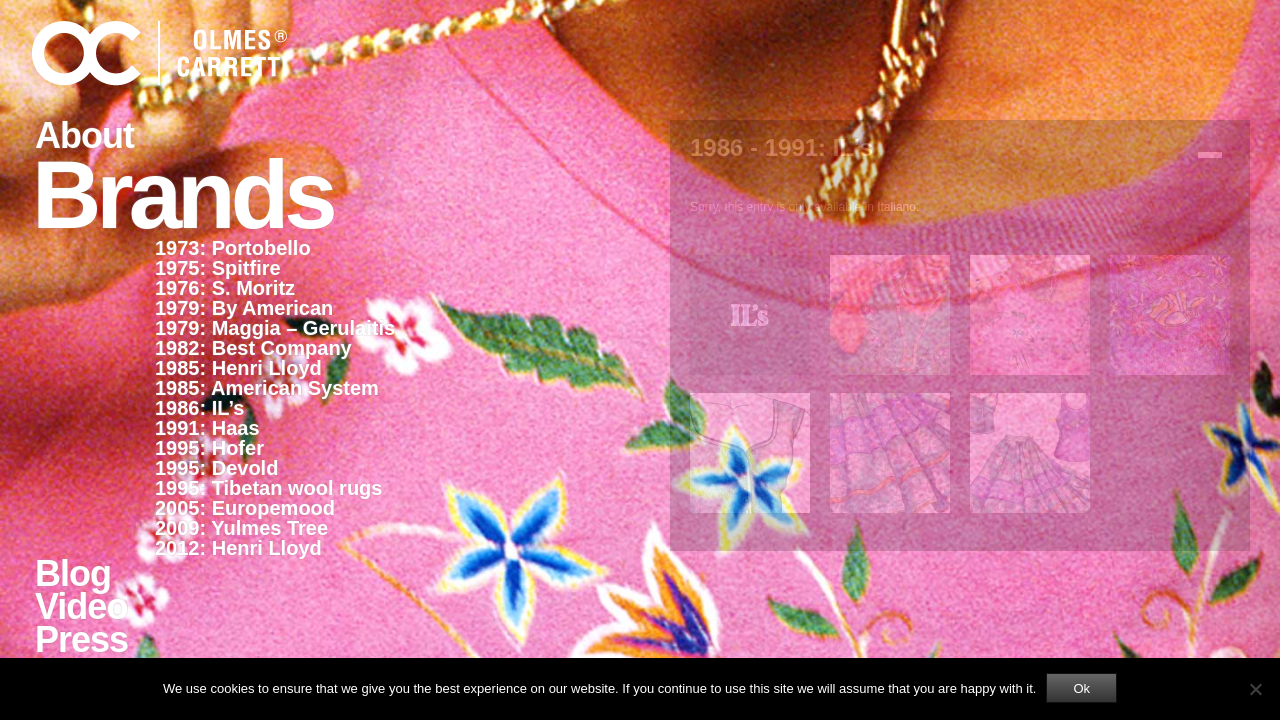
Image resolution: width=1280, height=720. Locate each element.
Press (81, 639)
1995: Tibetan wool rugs (268, 488)
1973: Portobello (233, 248)
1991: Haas (207, 428)
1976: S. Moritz (225, 288)
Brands (182, 193)
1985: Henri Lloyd (238, 368)
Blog (73, 573)
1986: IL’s (199, 408)
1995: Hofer (209, 448)
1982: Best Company (253, 348)
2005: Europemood (245, 508)
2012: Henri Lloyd (238, 548)
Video (81, 606)
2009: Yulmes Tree (241, 528)
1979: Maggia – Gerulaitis (275, 328)
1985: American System (267, 388)
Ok (1081, 688)
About (84, 135)
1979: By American (244, 308)
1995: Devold (216, 468)
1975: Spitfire (218, 268)
